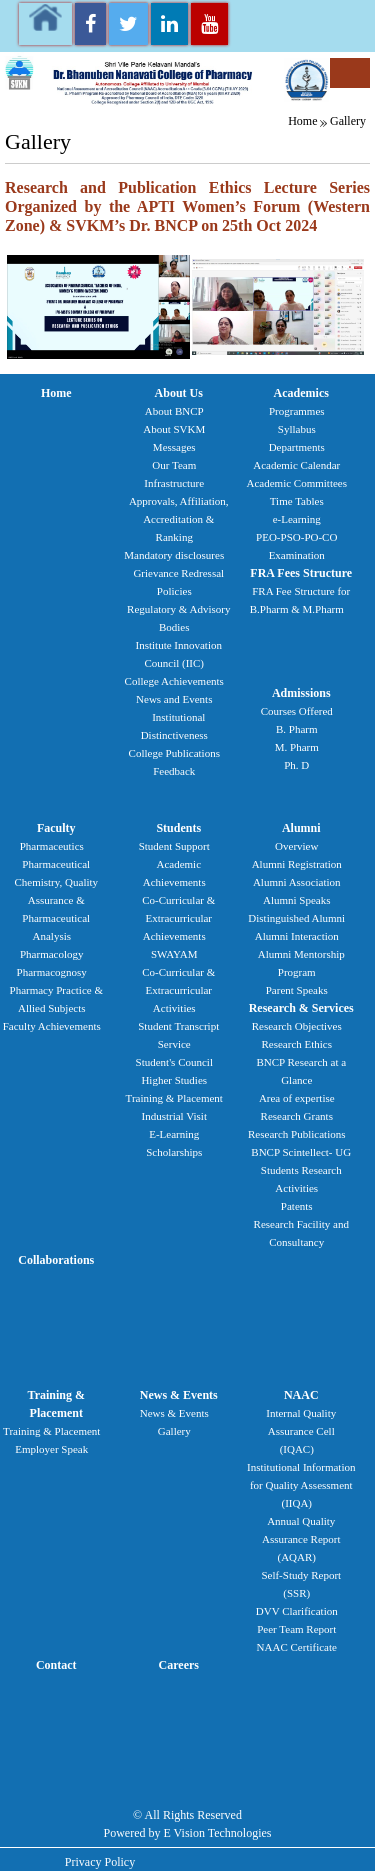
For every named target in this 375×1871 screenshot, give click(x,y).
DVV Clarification (297, 1611)
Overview (296, 846)
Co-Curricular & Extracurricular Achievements (178, 918)
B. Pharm (297, 729)
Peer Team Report (296, 1629)
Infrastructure (174, 483)
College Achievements (174, 681)
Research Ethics (296, 1044)
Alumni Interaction (297, 936)
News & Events (179, 1395)
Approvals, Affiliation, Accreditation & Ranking (179, 519)
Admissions (301, 693)
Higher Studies (174, 1080)
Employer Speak (51, 1449)
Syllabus (297, 429)
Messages (174, 447)
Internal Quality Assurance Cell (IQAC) (301, 1431)
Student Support (174, 846)
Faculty (56, 828)
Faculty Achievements (52, 1026)
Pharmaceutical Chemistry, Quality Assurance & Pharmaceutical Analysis (56, 900)
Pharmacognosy (52, 972)
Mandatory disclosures (174, 555)
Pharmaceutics (52, 846)
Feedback (174, 771)
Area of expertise (297, 1098)
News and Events (174, 699)
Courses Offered (297, 711)
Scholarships (174, 1152)
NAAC (301, 1395)
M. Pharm (297, 747)
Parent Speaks (297, 990)
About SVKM (174, 429)
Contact (56, 1665)
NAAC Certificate (297, 1647)
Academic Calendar (296, 465)
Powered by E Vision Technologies (188, 1833)
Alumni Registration (297, 864)
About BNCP (174, 411)
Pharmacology (52, 954)
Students (178, 828)
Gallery (348, 121)
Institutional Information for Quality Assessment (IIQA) (301, 1485)
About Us (179, 393)
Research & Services (301, 1008)
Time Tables (297, 501)
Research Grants (297, 1116)
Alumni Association (297, 882)
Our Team (174, 465)
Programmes (297, 411)
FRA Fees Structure (301, 573)
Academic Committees (297, 483)
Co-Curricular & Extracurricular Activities (178, 990)
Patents (297, 1206)
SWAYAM (174, 954)
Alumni (301, 828)
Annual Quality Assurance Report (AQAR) (301, 1539)
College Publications (174, 753)
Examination (297, 555)
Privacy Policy (100, 1862)
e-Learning (297, 519)
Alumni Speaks (297, 900)
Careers (179, 1665)
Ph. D (296, 765)
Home (302, 121)
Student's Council (174, 1062)
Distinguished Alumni (296, 918)
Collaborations (56, 1260)
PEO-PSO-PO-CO (296, 537)
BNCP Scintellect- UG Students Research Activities (301, 1170)
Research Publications (296, 1134)
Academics (301, 393)
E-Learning (174, 1134)
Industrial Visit (174, 1116)
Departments (297, 447)
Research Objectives (297, 1026)
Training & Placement (174, 1098)
